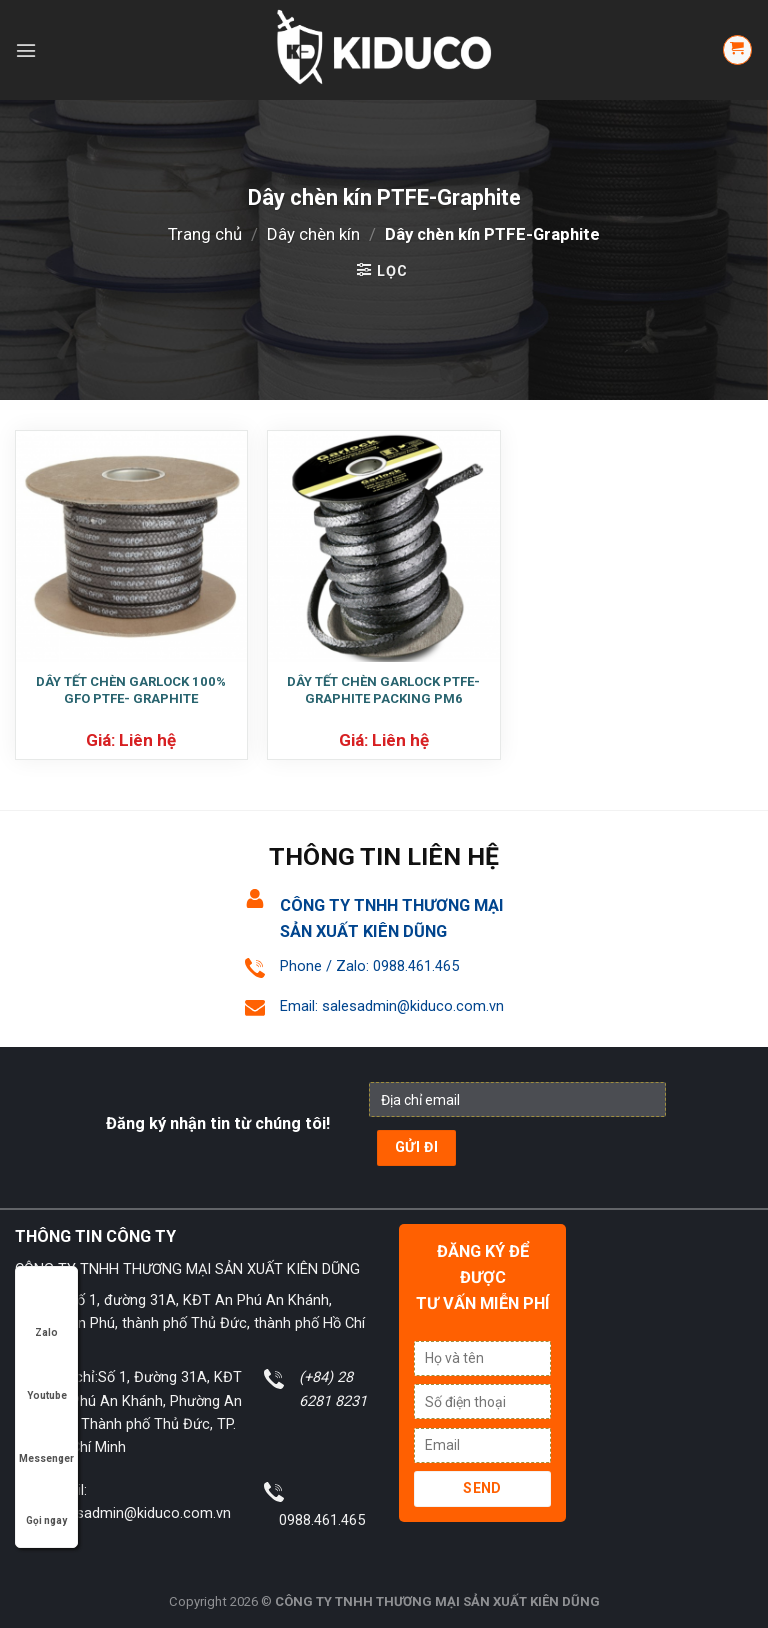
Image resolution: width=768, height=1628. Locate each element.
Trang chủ (205, 234)
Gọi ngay (46, 1501)
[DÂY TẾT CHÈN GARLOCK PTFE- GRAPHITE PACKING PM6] (383, 546)
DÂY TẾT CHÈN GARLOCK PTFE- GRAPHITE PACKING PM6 (383, 690)
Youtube (47, 1376)
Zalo (47, 1313)
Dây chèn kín (313, 234)
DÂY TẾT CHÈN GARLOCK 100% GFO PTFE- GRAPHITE (131, 690)
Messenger (46, 1439)
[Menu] (26, 50)
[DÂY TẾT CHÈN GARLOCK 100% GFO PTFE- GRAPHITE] (131, 546)
